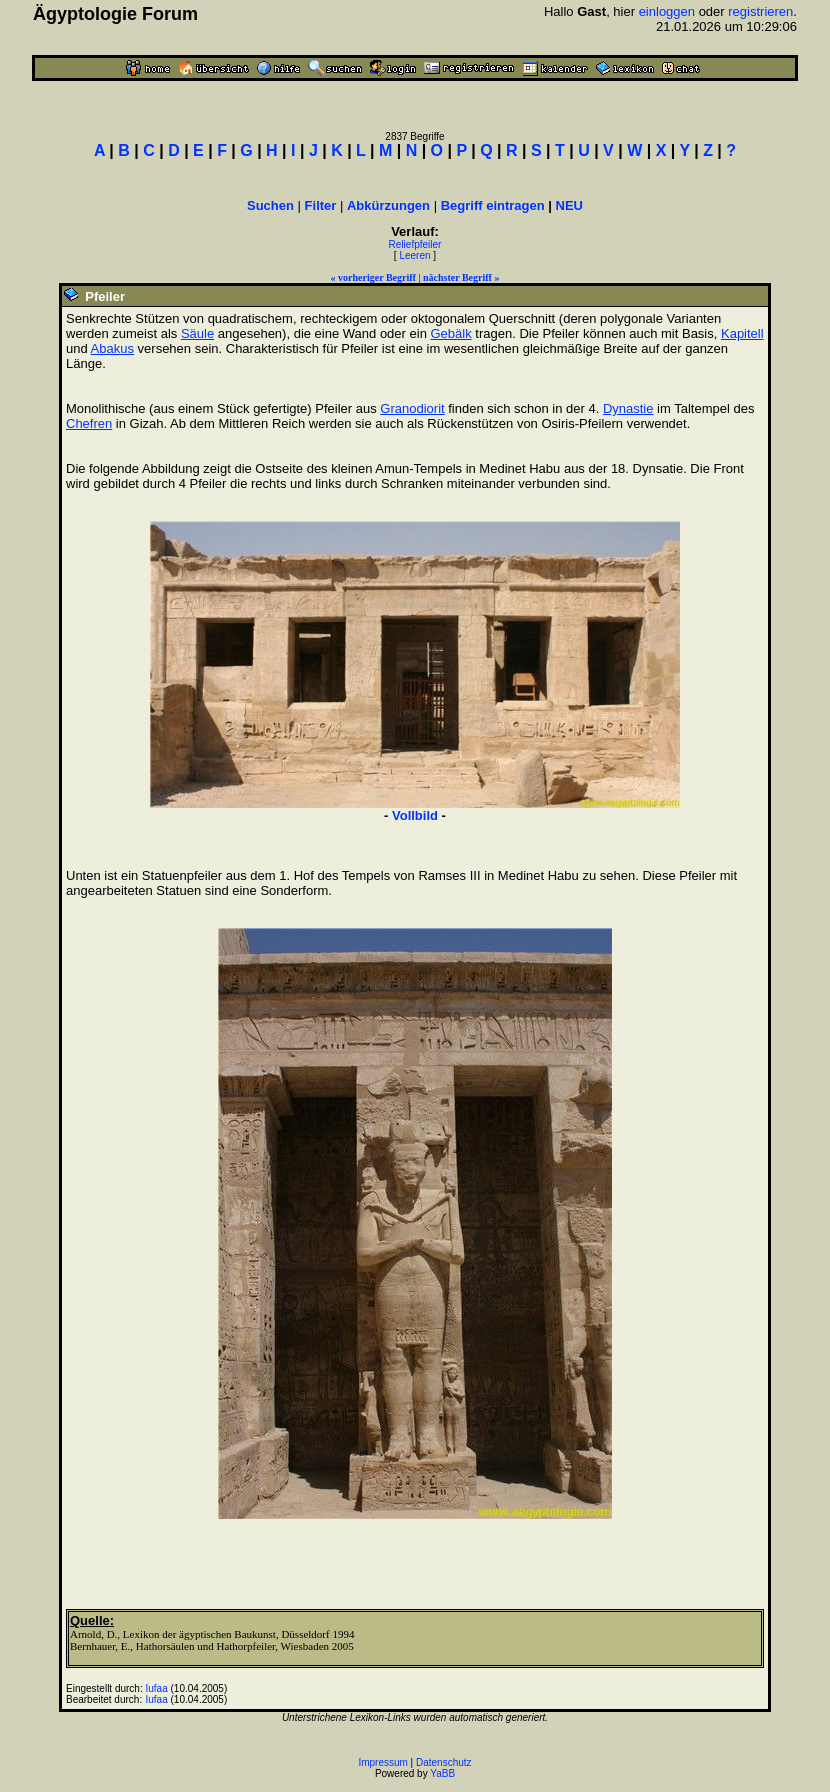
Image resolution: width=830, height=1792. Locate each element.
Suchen (270, 205)
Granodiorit (412, 408)
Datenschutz (444, 1762)
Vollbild (415, 815)
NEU (569, 205)
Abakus (112, 348)
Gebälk (450, 333)
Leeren (414, 255)
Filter (321, 205)
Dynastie (628, 408)
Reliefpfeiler (415, 244)
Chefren (89, 423)
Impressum (382, 1762)
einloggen (667, 11)
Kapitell (742, 333)
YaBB (442, 1773)
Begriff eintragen (493, 205)
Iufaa (157, 1688)
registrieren (760, 11)
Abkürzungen (388, 205)
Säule (197, 333)
